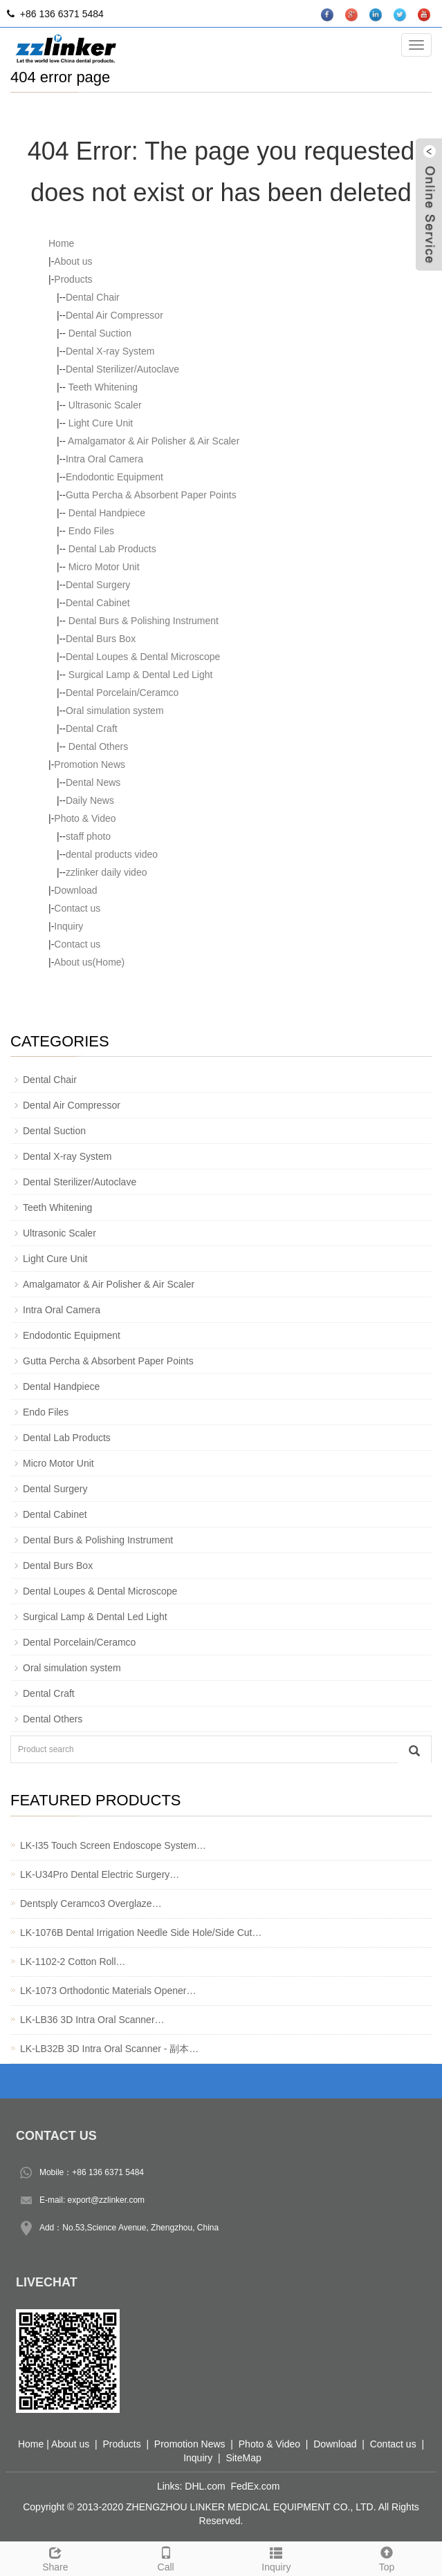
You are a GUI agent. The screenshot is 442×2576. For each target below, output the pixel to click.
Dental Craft (92, 728)
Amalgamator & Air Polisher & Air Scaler (152, 440)
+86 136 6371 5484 (108, 2172)
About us (73, 261)
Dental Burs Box (101, 638)
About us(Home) (89, 962)
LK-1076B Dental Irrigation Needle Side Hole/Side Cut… (140, 1932)
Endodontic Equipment (114, 476)
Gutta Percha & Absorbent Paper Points (151, 494)
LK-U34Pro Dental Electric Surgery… (99, 1874)
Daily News (90, 800)
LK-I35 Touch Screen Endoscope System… (113, 1845)
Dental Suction (98, 333)
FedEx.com (255, 2486)
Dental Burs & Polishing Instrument (142, 620)
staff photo (88, 836)
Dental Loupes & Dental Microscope (143, 656)
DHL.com (205, 2486)
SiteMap (243, 2457)
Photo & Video (85, 818)
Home (61, 243)
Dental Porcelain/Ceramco (122, 692)
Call (166, 2557)
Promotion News (89, 764)
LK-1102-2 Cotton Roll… (73, 1961)
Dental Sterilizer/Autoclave (122, 369)
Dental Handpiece (105, 512)
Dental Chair (93, 297)
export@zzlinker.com (106, 2200)
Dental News (93, 782)
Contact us (77, 908)
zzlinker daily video (106, 872)
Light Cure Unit (99, 423)
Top (386, 2557)
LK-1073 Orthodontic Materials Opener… (108, 1990)
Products (73, 279)
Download (75, 890)
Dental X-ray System (110, 351)
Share (55, 2557)
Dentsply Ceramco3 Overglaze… (91, 1903)
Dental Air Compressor (114, 315)
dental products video (112, 854)
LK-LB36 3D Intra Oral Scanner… (92, 2019)
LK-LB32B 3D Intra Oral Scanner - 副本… (109, 2048)
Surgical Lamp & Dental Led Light (139, 674)
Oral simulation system (115, 710)
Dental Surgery (98, 584)
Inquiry (68, 926)
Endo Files (90, 530)
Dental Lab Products (111, 548)
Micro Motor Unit (103, 566)
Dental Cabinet (98, 602)
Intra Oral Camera (104, 458)
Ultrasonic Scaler (104, 405)
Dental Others (97, 746)
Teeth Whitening (102, 387)
